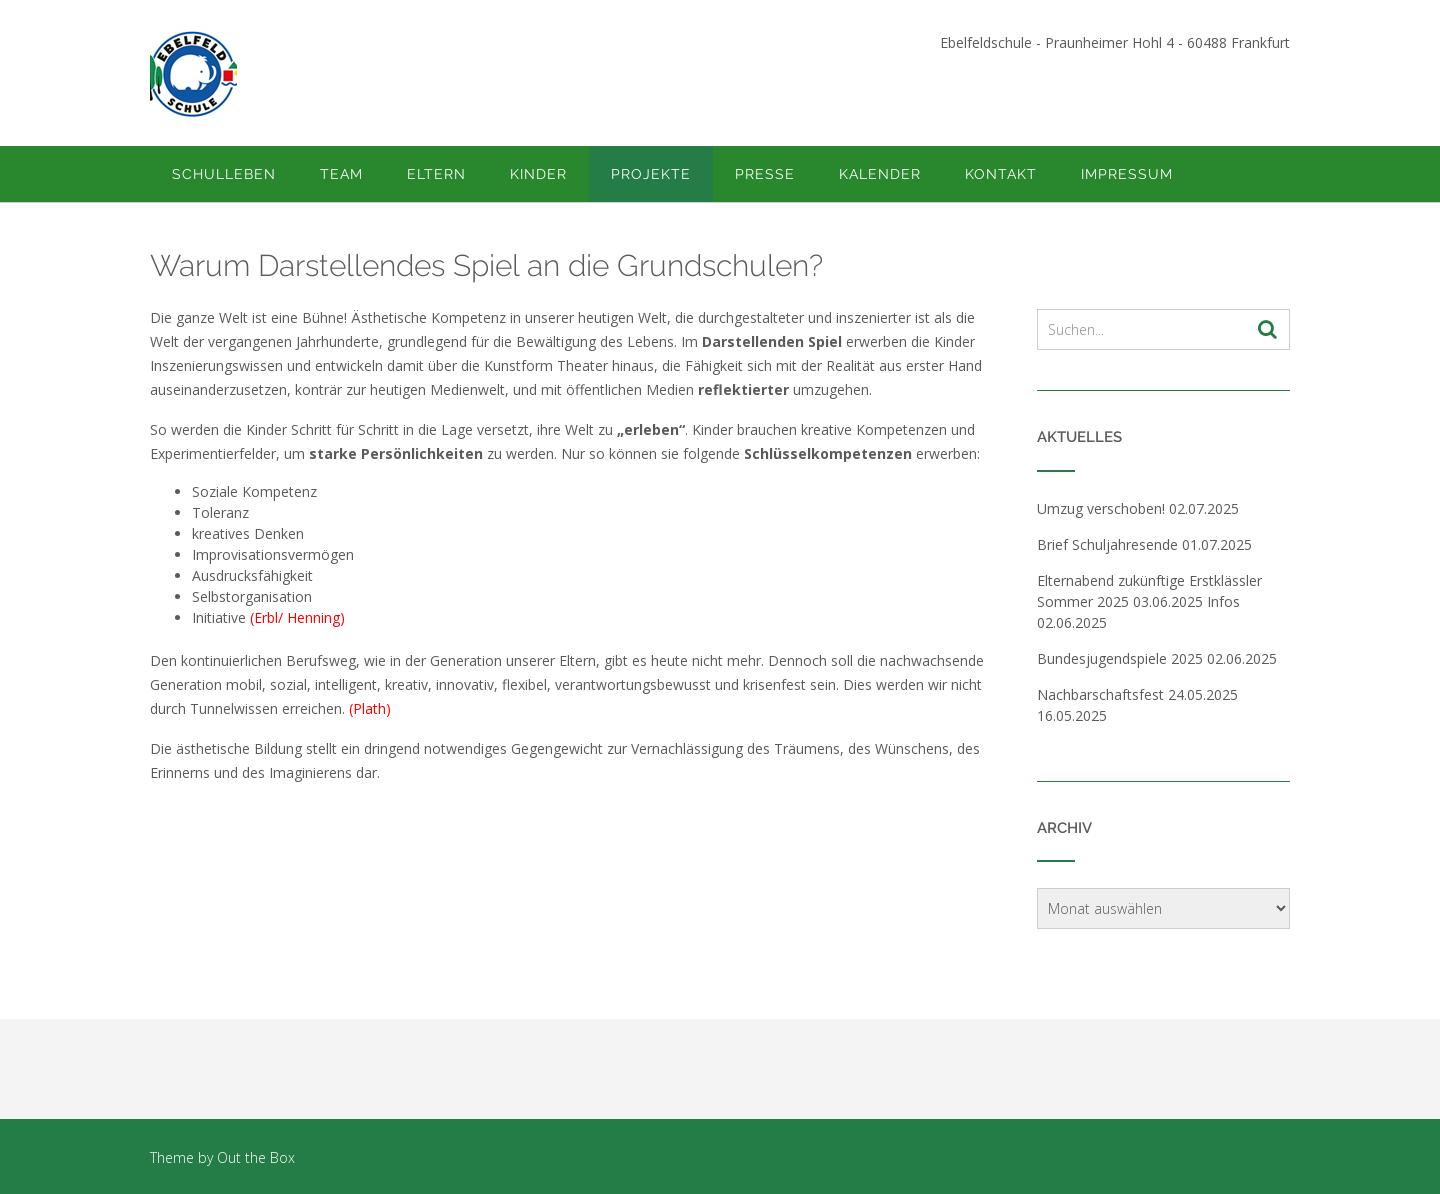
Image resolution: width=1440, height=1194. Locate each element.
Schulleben (224, 174)
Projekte (651, 174)
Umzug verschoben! (1101, 508)
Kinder (538, 174)
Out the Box (256, 1157)
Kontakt (1001, 174)
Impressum (1127, 174)
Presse (765, 174)
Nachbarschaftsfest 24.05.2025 (1137, 694)
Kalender (880, 174)
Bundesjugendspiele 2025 (1120, 658)
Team (341, 174)
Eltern (436, 174)
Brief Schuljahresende (1107, 544)
